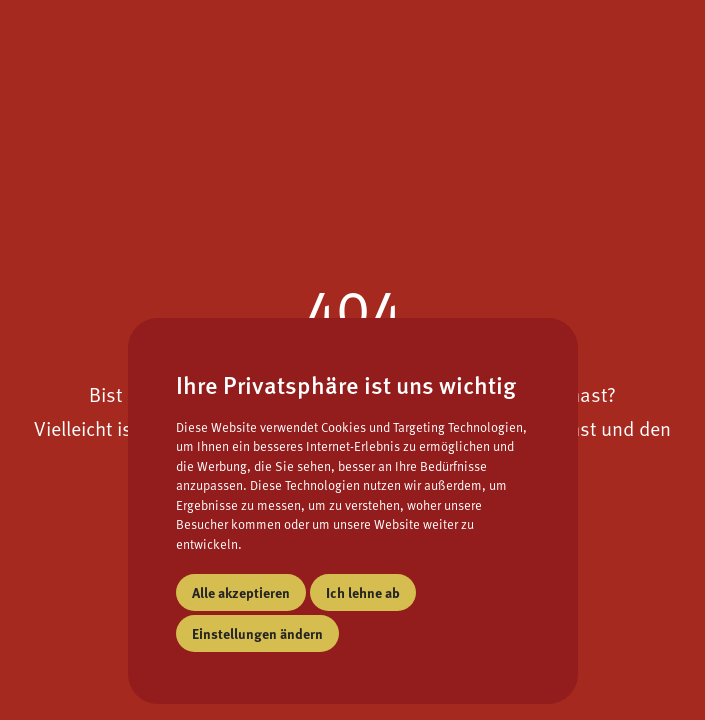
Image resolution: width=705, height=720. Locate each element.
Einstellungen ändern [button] (257, 633)
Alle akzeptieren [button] (241, 592)
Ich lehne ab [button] (363, 592)
